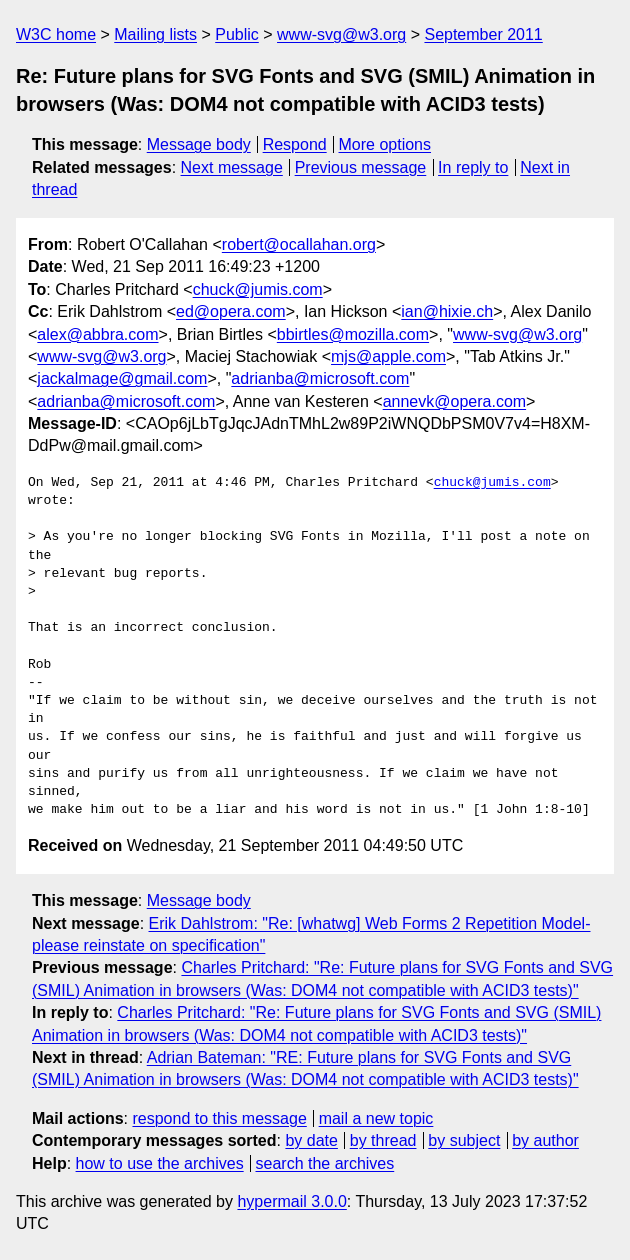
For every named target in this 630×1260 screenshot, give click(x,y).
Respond (295, 144)
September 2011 (483, 34)
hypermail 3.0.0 (291, 1201)
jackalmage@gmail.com (122, 378)
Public (237, 34)
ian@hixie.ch (447, 311)
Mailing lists (155, 34)
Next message (232, 167)
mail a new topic (376, 1118)
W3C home (56, 34)
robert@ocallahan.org (299, 244)
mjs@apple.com (388, 356)
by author (545, 1140)
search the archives (325, 1163)
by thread (383, 1140)
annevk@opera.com (454, 401)
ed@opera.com (231, 311)
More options (385, 144)
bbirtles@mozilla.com (353, 334)
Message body (199, 144)
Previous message (361, 167)
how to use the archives (160, 1163)
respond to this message (219, 1118)
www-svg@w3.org (341, 34)
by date (311, 1140)
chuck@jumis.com (258, 289)
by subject (464, 1140)
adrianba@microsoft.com (320, 378)
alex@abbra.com (97, 334)
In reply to (473, 167)
